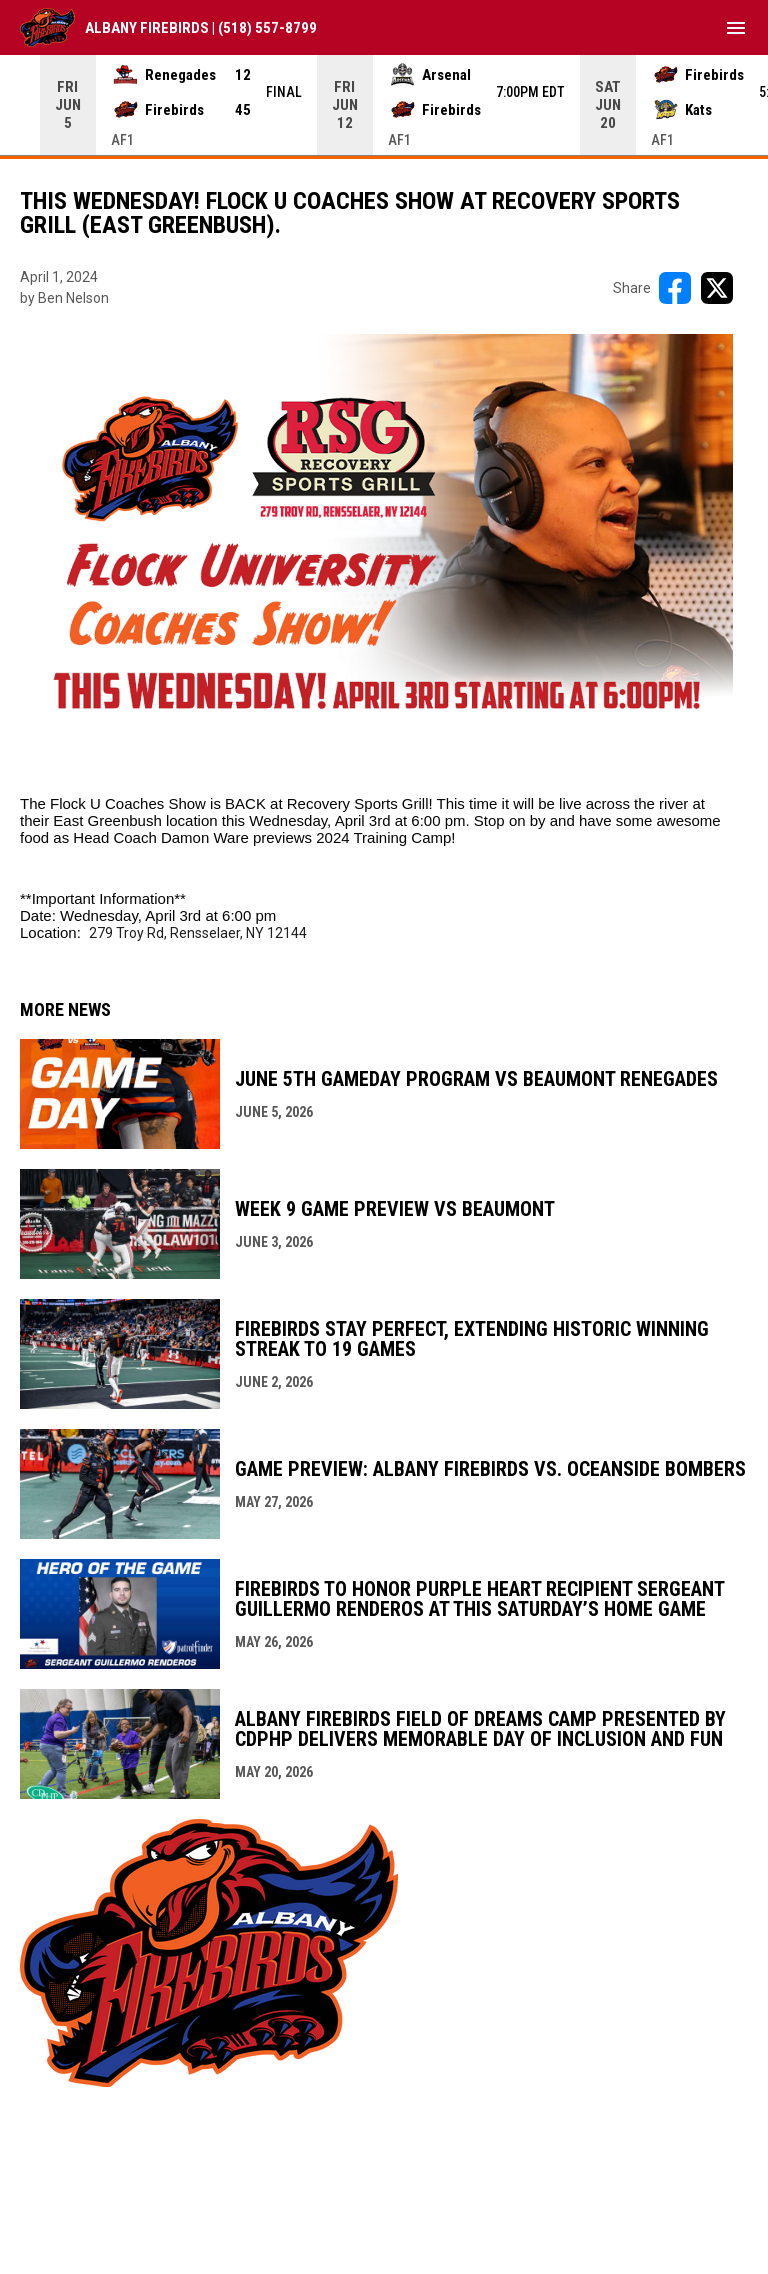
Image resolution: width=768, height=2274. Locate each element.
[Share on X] (717, 288)
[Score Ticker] (384, 105)
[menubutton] (736, 28)
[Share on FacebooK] (675, 288)
